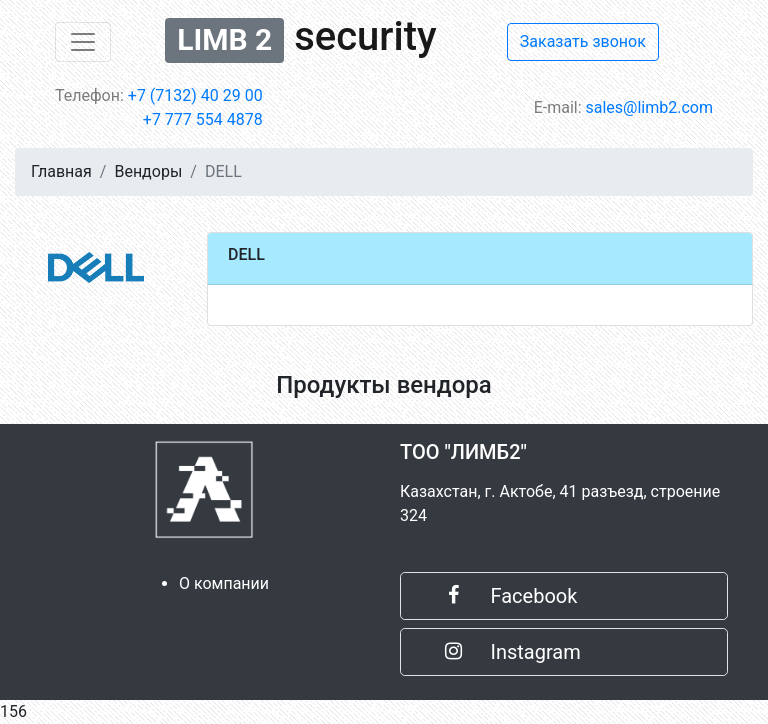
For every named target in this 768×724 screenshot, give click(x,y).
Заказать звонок (583, 41)
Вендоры (148, 171)
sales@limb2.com (650, 107)
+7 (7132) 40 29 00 (195, 95)
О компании (224, 583)
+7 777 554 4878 (203, 119)
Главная (61, 171)
